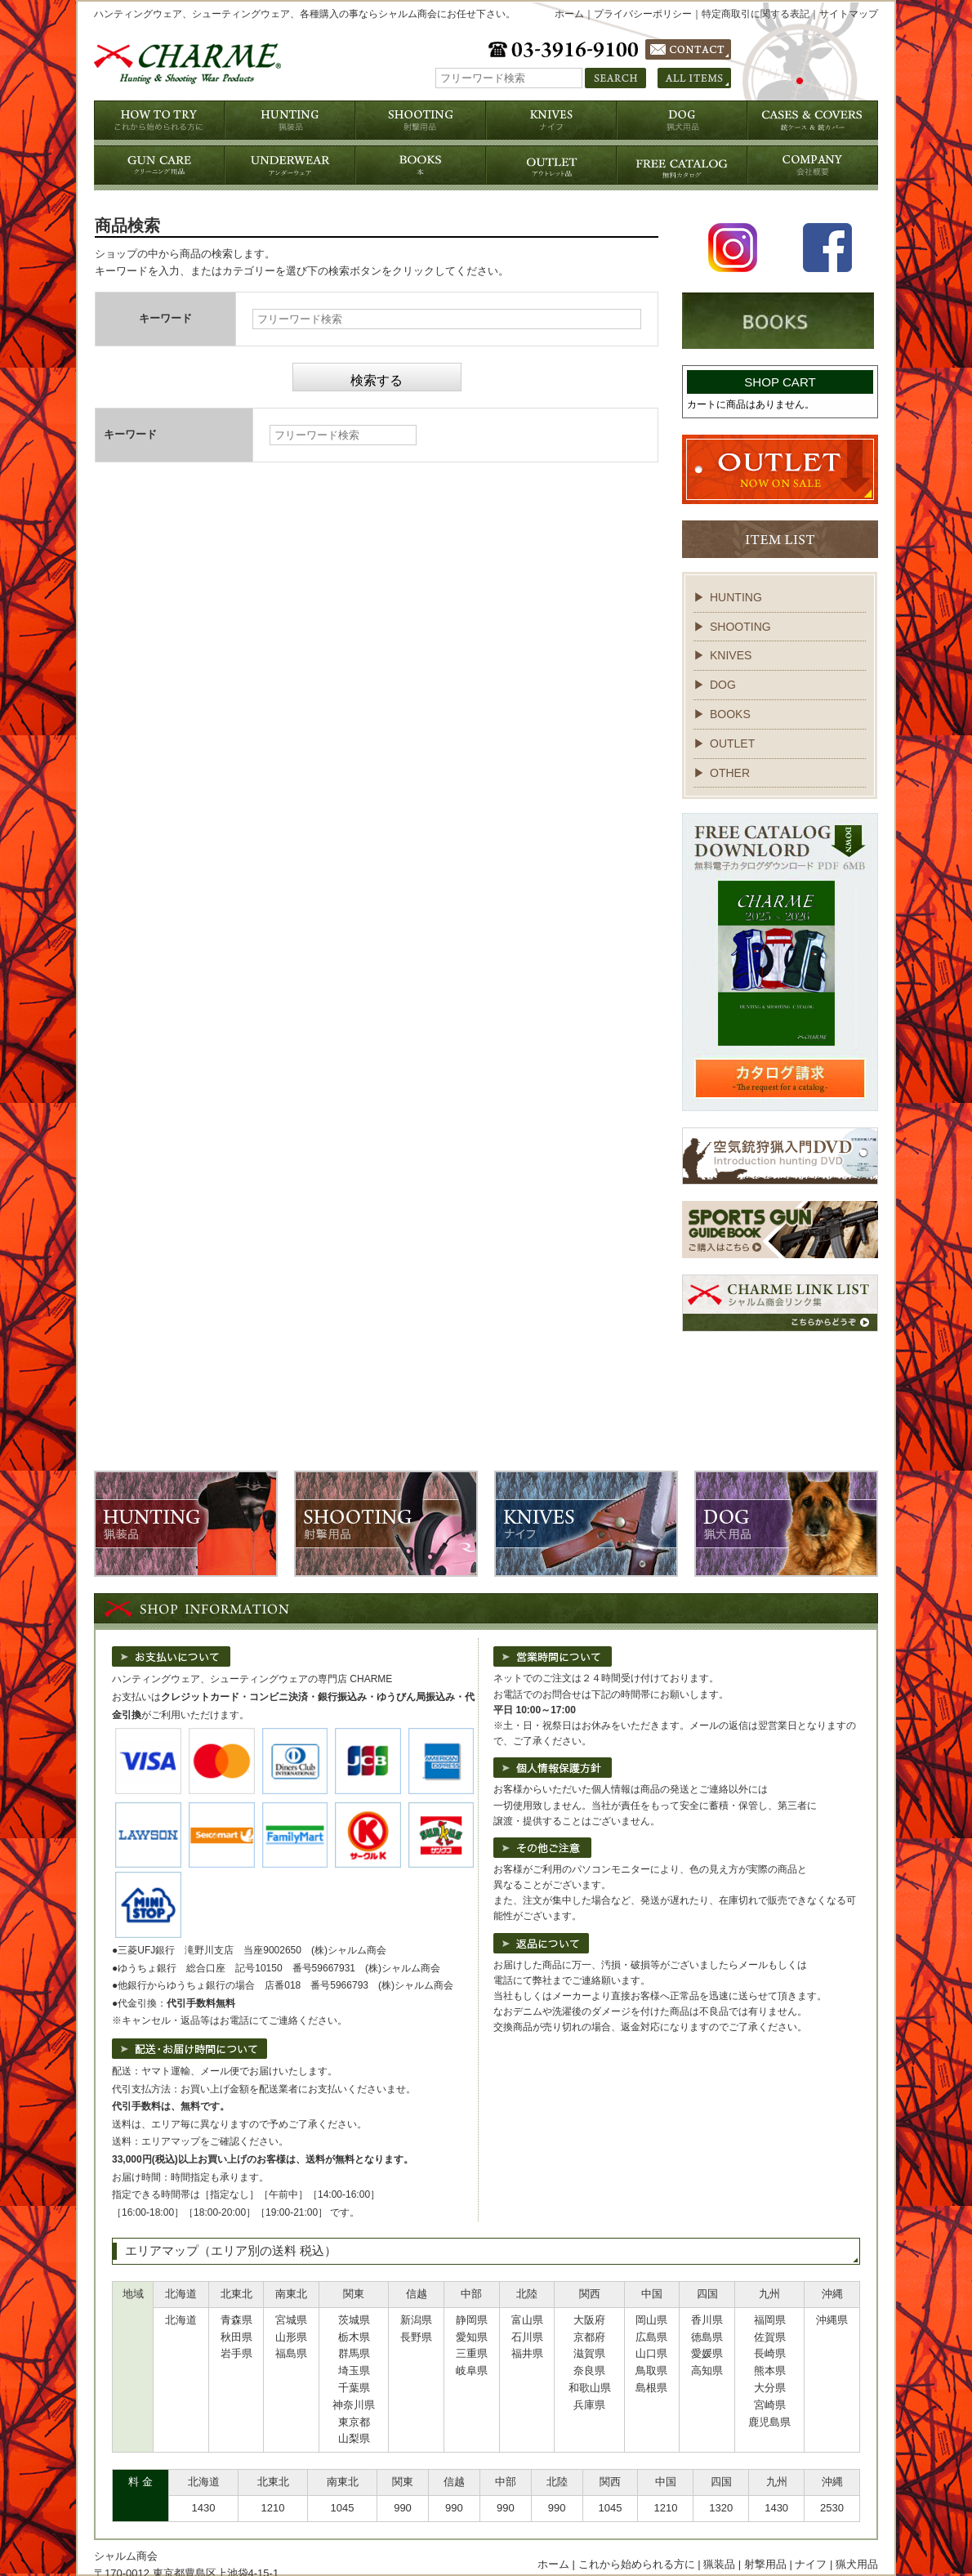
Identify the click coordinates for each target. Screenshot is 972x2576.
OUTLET (732, 743)
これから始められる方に (636, 2508)
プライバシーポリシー (643, 14)
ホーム (569, 14)
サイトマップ (848, 14)
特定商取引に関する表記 (755, 14)
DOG (723, 684)
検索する (376, 380)
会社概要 (493, 2525)
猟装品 (719, 2508)
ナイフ (811, 2508)
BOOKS (730, 714)
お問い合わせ (773, 2525)
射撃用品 (765, 2508)
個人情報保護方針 (565, 2525)
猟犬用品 (857, 2508)
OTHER (730, 772)
